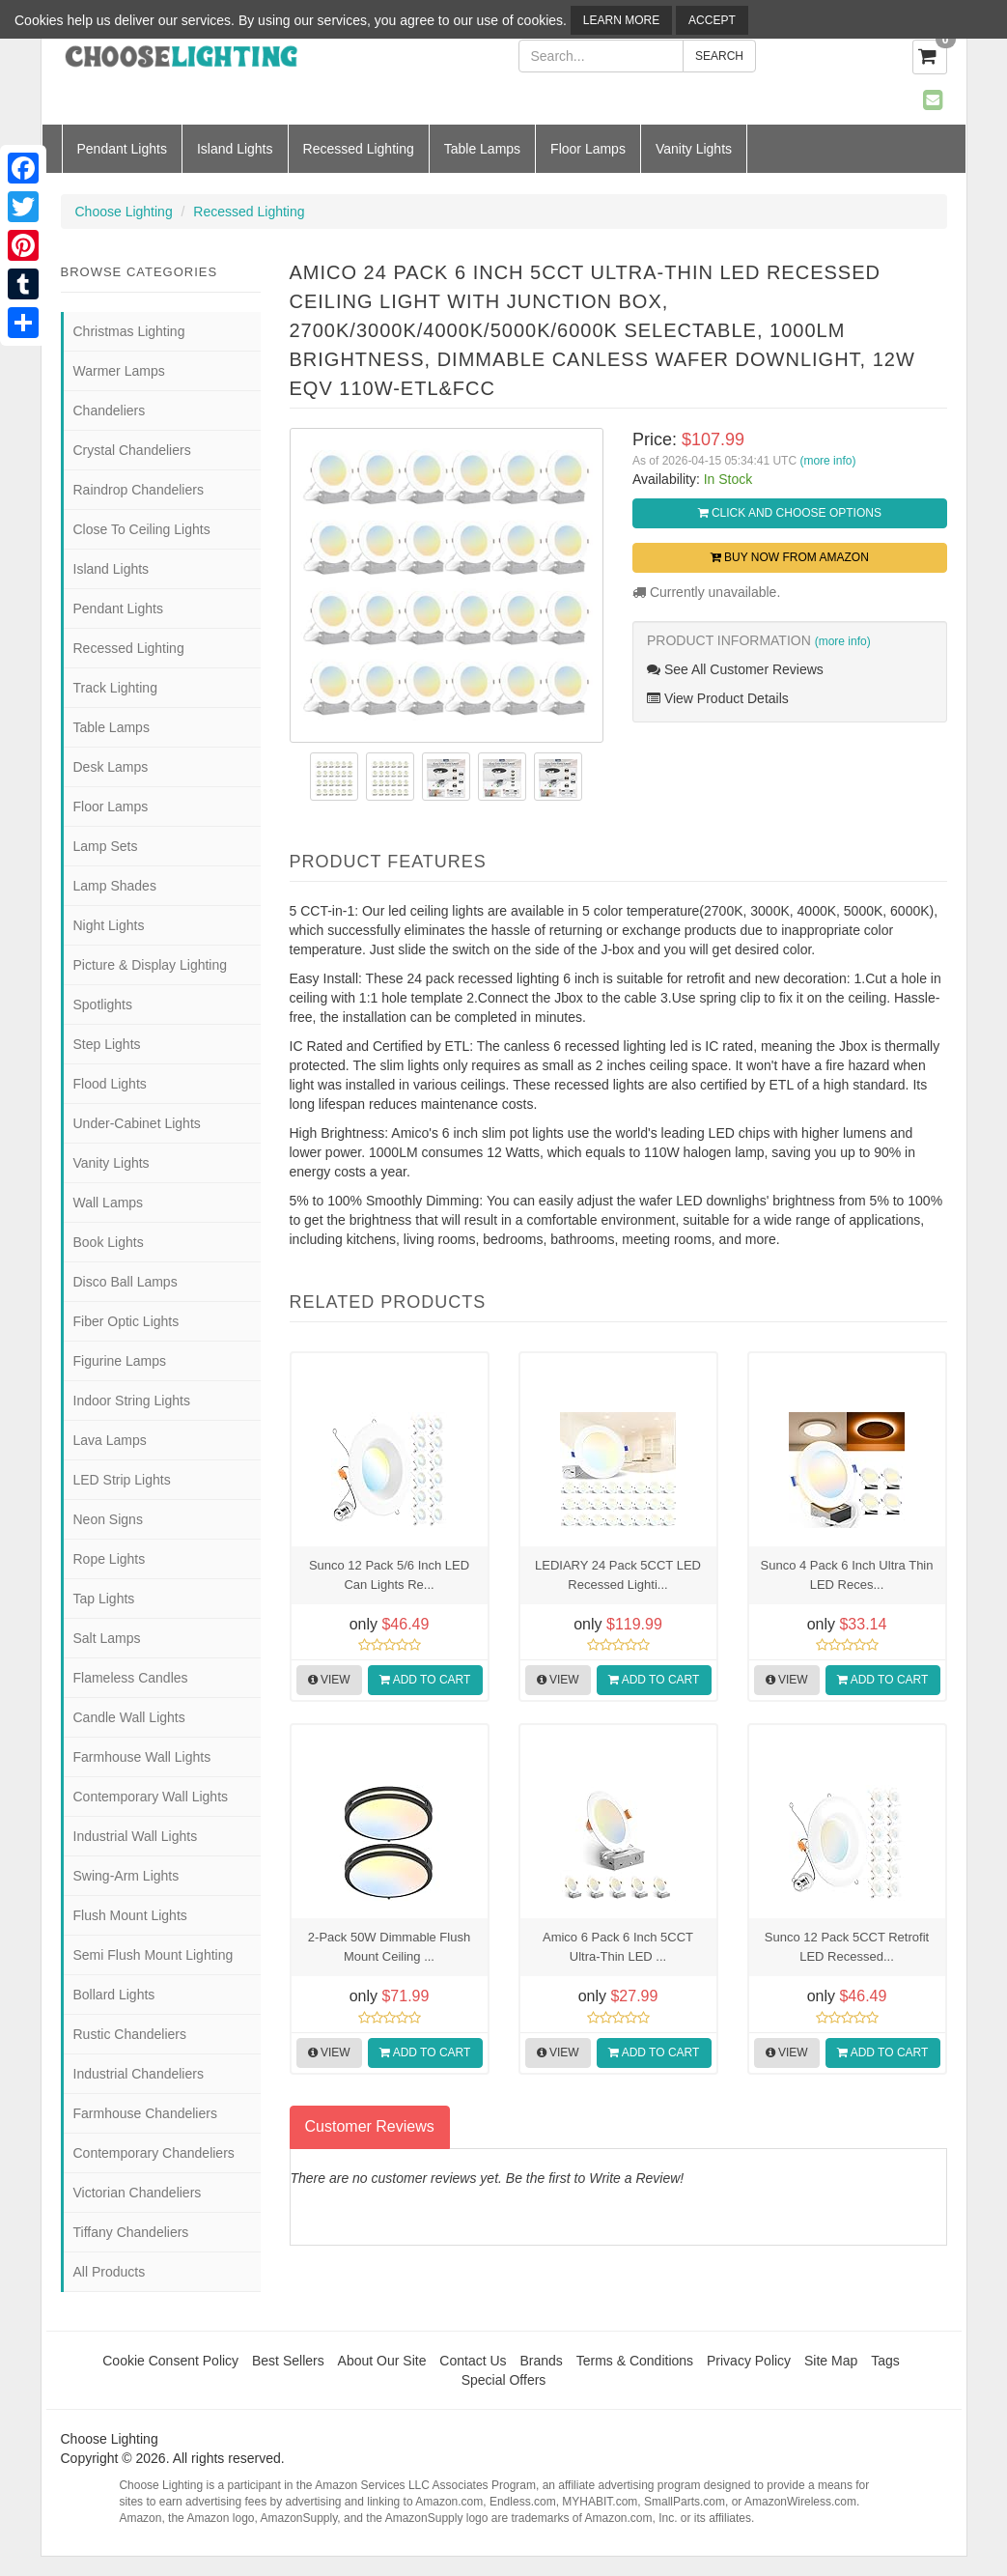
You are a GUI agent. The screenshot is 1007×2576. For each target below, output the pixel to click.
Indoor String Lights (131, 1400)
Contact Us (472, 2360)
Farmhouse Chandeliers (145, 2113)
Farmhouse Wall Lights (142, 1757)
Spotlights (102, 1004)
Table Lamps (482, 148)
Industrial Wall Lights (135, 1836)
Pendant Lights (122, 148)
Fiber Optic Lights (126, 1321)
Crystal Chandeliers (132, 450)
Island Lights (235, 148)
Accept (712, 20)
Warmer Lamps (119, 371)
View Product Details (718, 698)
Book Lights (108, 1242)
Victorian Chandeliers (137, 2192)
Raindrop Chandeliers (138, 489)
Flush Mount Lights (130, 1915)
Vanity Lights (694, 148)
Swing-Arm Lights (126, 1875)
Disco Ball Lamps (125, 1281)
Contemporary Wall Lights (151, 1796)
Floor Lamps (588, 148)
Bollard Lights (114, 1994)
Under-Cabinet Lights (137, 1123)
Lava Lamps (110, 1440)
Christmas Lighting (129, 331)
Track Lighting (115, 687)
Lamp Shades (114, 885)
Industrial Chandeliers (138, 2073)
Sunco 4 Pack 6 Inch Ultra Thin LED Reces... (847, 1575)
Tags (885, 2360)
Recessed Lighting (358, 148)
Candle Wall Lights (129, 1717)
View (329, 1679)
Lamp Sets (105, 846)
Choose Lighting (124, 211)
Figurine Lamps (120, 1361)
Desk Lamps (111, 767)
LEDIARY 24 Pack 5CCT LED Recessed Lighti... (618, 1575)
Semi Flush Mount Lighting (153, 1955)
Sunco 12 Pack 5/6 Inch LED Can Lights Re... (389, 1575)
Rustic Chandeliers (130, 2034)
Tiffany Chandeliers (131, 2232)
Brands (540, 2360)
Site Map (830, 2360)
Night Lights (109, 925)
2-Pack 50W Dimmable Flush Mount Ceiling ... (389, 1947)
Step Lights (107, 1044)
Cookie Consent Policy (170, 2360)
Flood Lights (110, 1083)
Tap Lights (104, 1598)
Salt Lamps (107, 1638)
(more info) (827, 460)
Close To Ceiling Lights (141, 529)
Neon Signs (108, 1519)
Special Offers (504, 2380)
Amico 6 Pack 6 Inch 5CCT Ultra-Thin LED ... (618, 1947)
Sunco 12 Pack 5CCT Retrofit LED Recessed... (847, 1947)
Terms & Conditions (634, 2360)
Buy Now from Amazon (790, 557)
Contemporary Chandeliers (154, 2153)
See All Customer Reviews (735, 669)
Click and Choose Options (789, 513)
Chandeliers (109, 410)
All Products (109, 2271)
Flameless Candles (130, 1677)
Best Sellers (288, 2360)
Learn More (621, 20)
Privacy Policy (749, 2360)
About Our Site (382, 2360)
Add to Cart (424, 1679)
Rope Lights (109, 1559)
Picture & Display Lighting (150, 965)
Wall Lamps (108, 1202)
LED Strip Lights (122, 1479)
